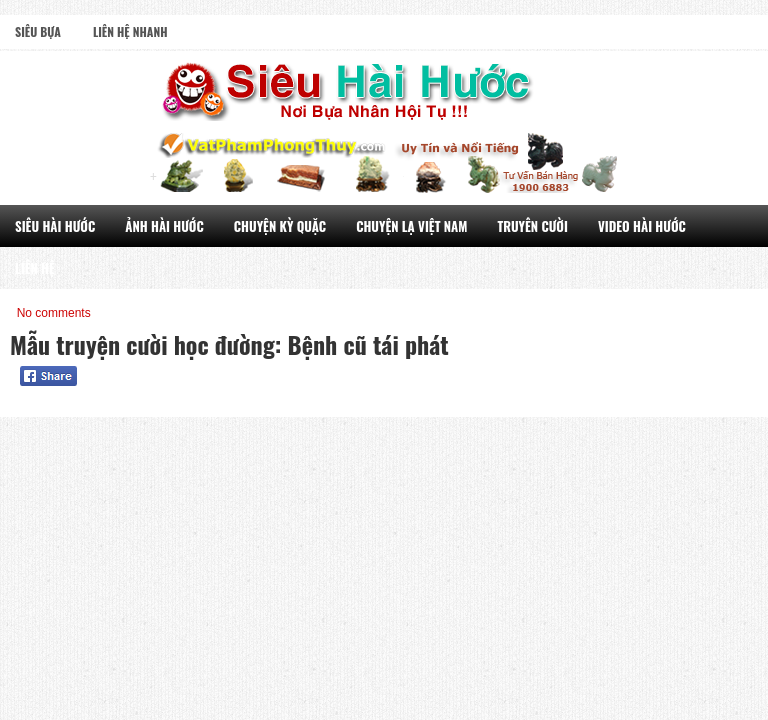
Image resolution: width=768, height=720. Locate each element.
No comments (54, 313)
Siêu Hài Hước (55, 226)
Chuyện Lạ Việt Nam (411, 226)
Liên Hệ (35, 268)
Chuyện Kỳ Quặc (280, 226)
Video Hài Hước (642, 226)
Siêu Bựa (38, 31)
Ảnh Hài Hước (164, 226)
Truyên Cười (532, 226)
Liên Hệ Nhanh (130, 31)
